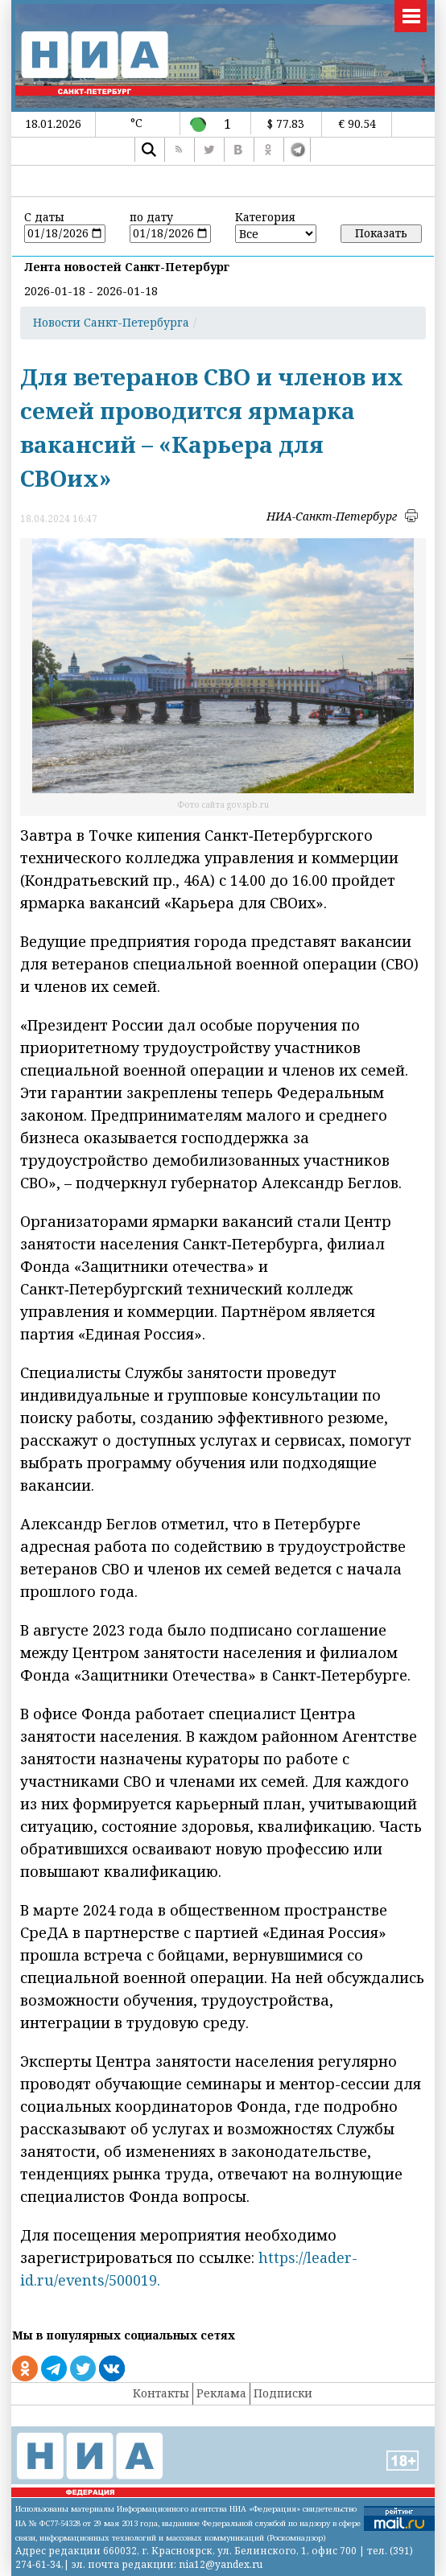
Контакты (161, 2393)
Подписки (283, 2393)
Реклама (221, 2393)
